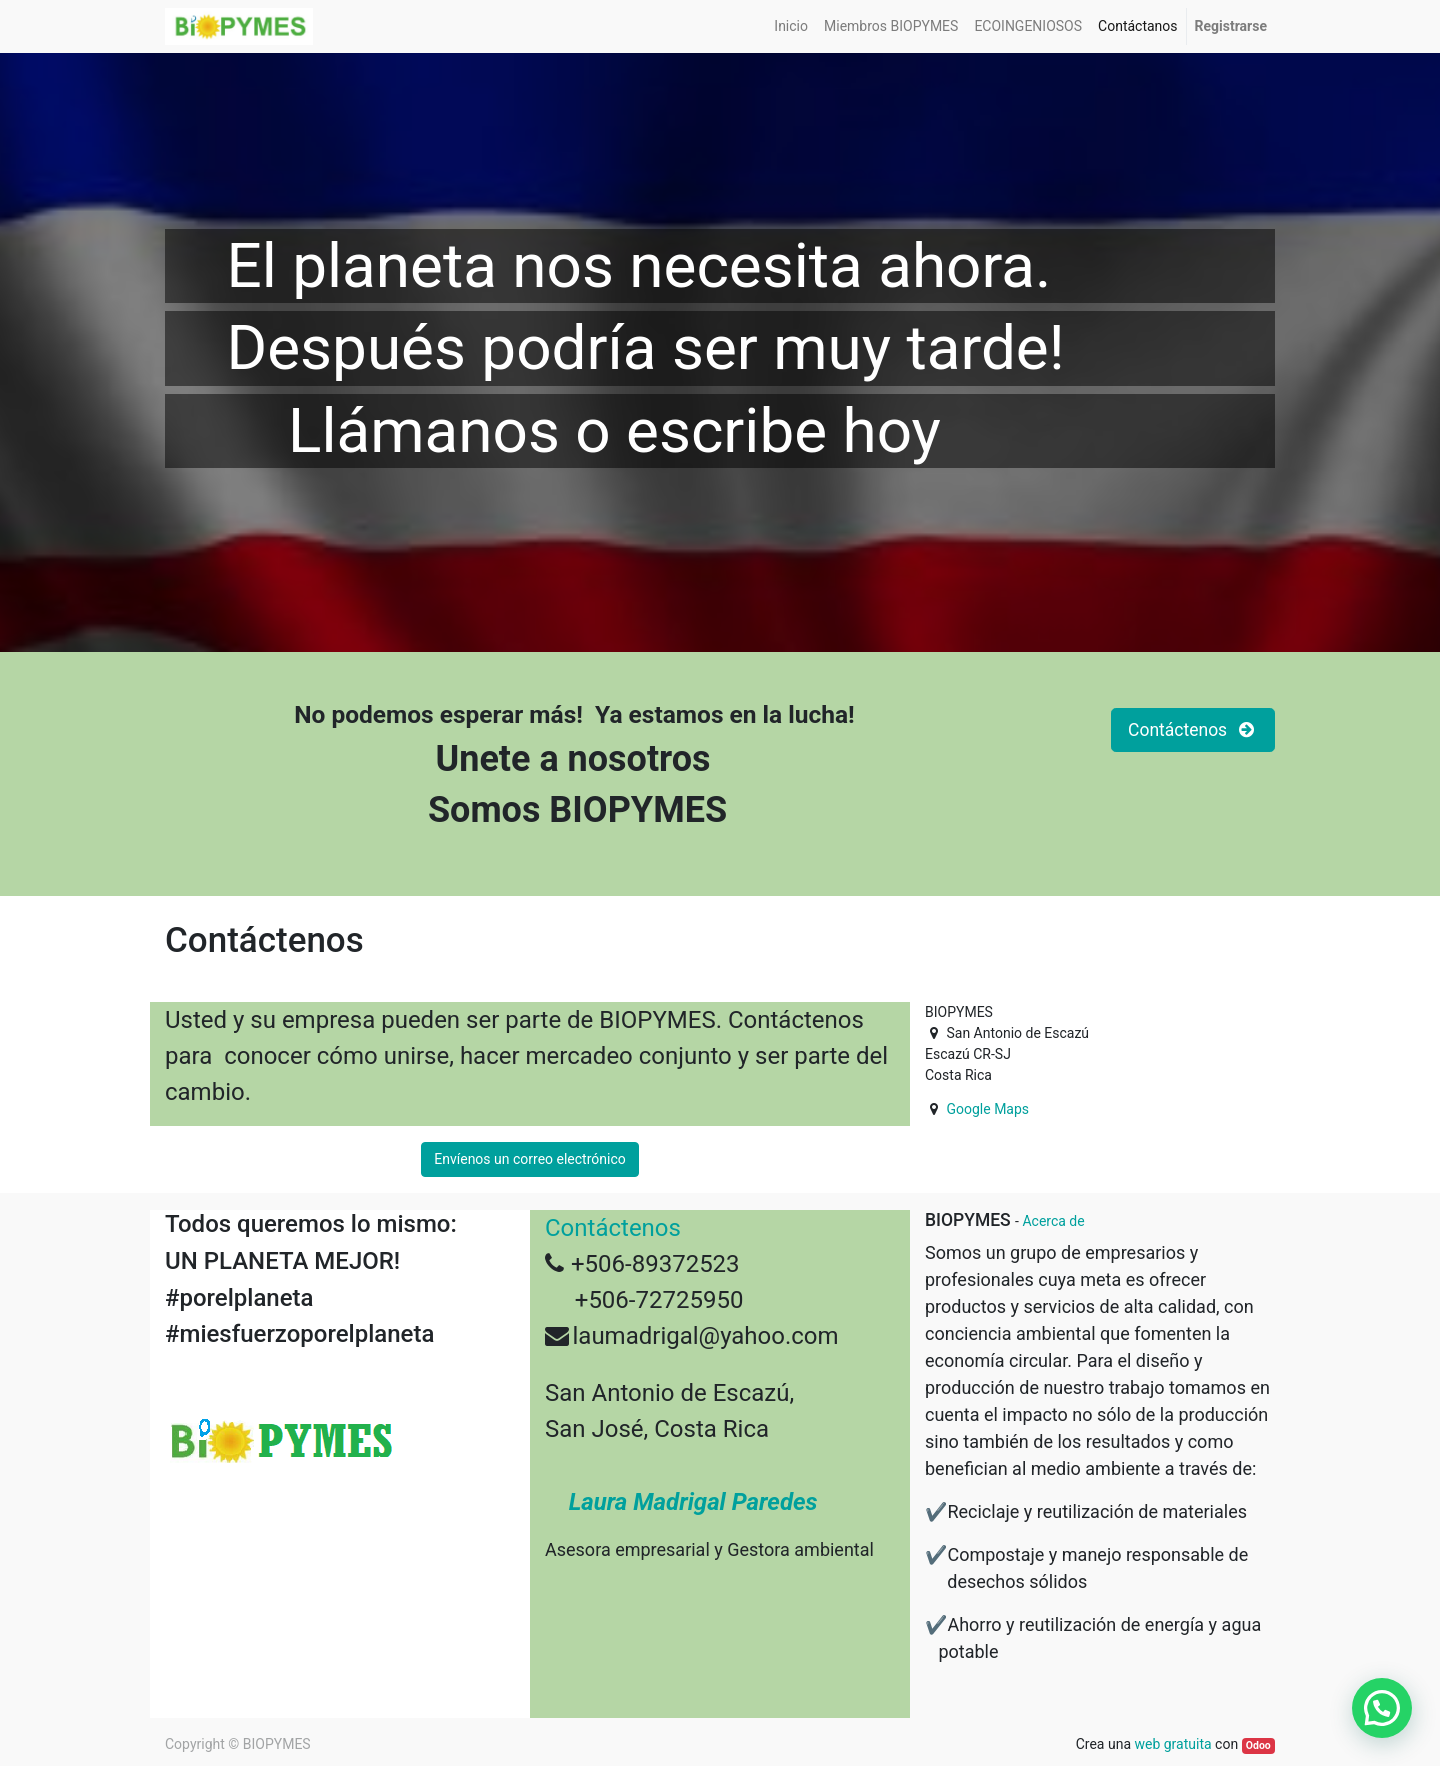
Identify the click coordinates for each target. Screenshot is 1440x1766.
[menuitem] (791, 26)
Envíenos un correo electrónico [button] (529, 1159)
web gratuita (1172, 1744)
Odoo (1258, 1745)
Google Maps (987, 1109)
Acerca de (1053, 1221)
